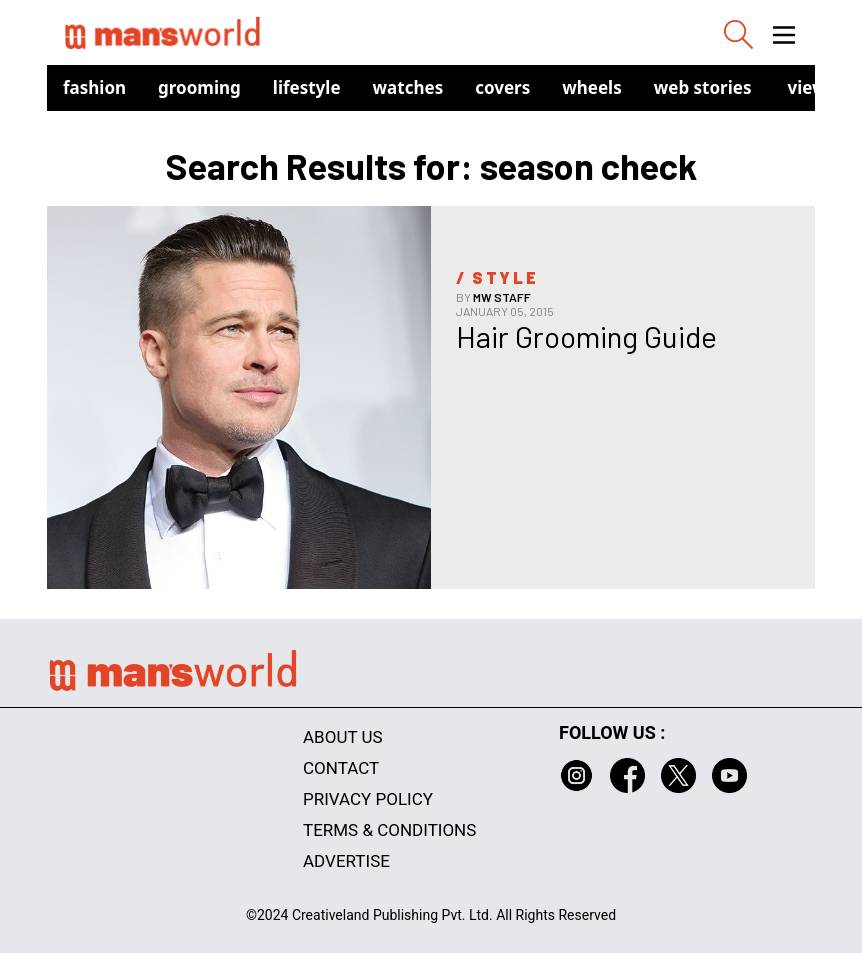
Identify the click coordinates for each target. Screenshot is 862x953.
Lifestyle (307, 87)
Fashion (94, 87)
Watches (408, 87)
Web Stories (703, 87)
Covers (502, 87)
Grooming (199, 87)
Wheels (592, 87)
